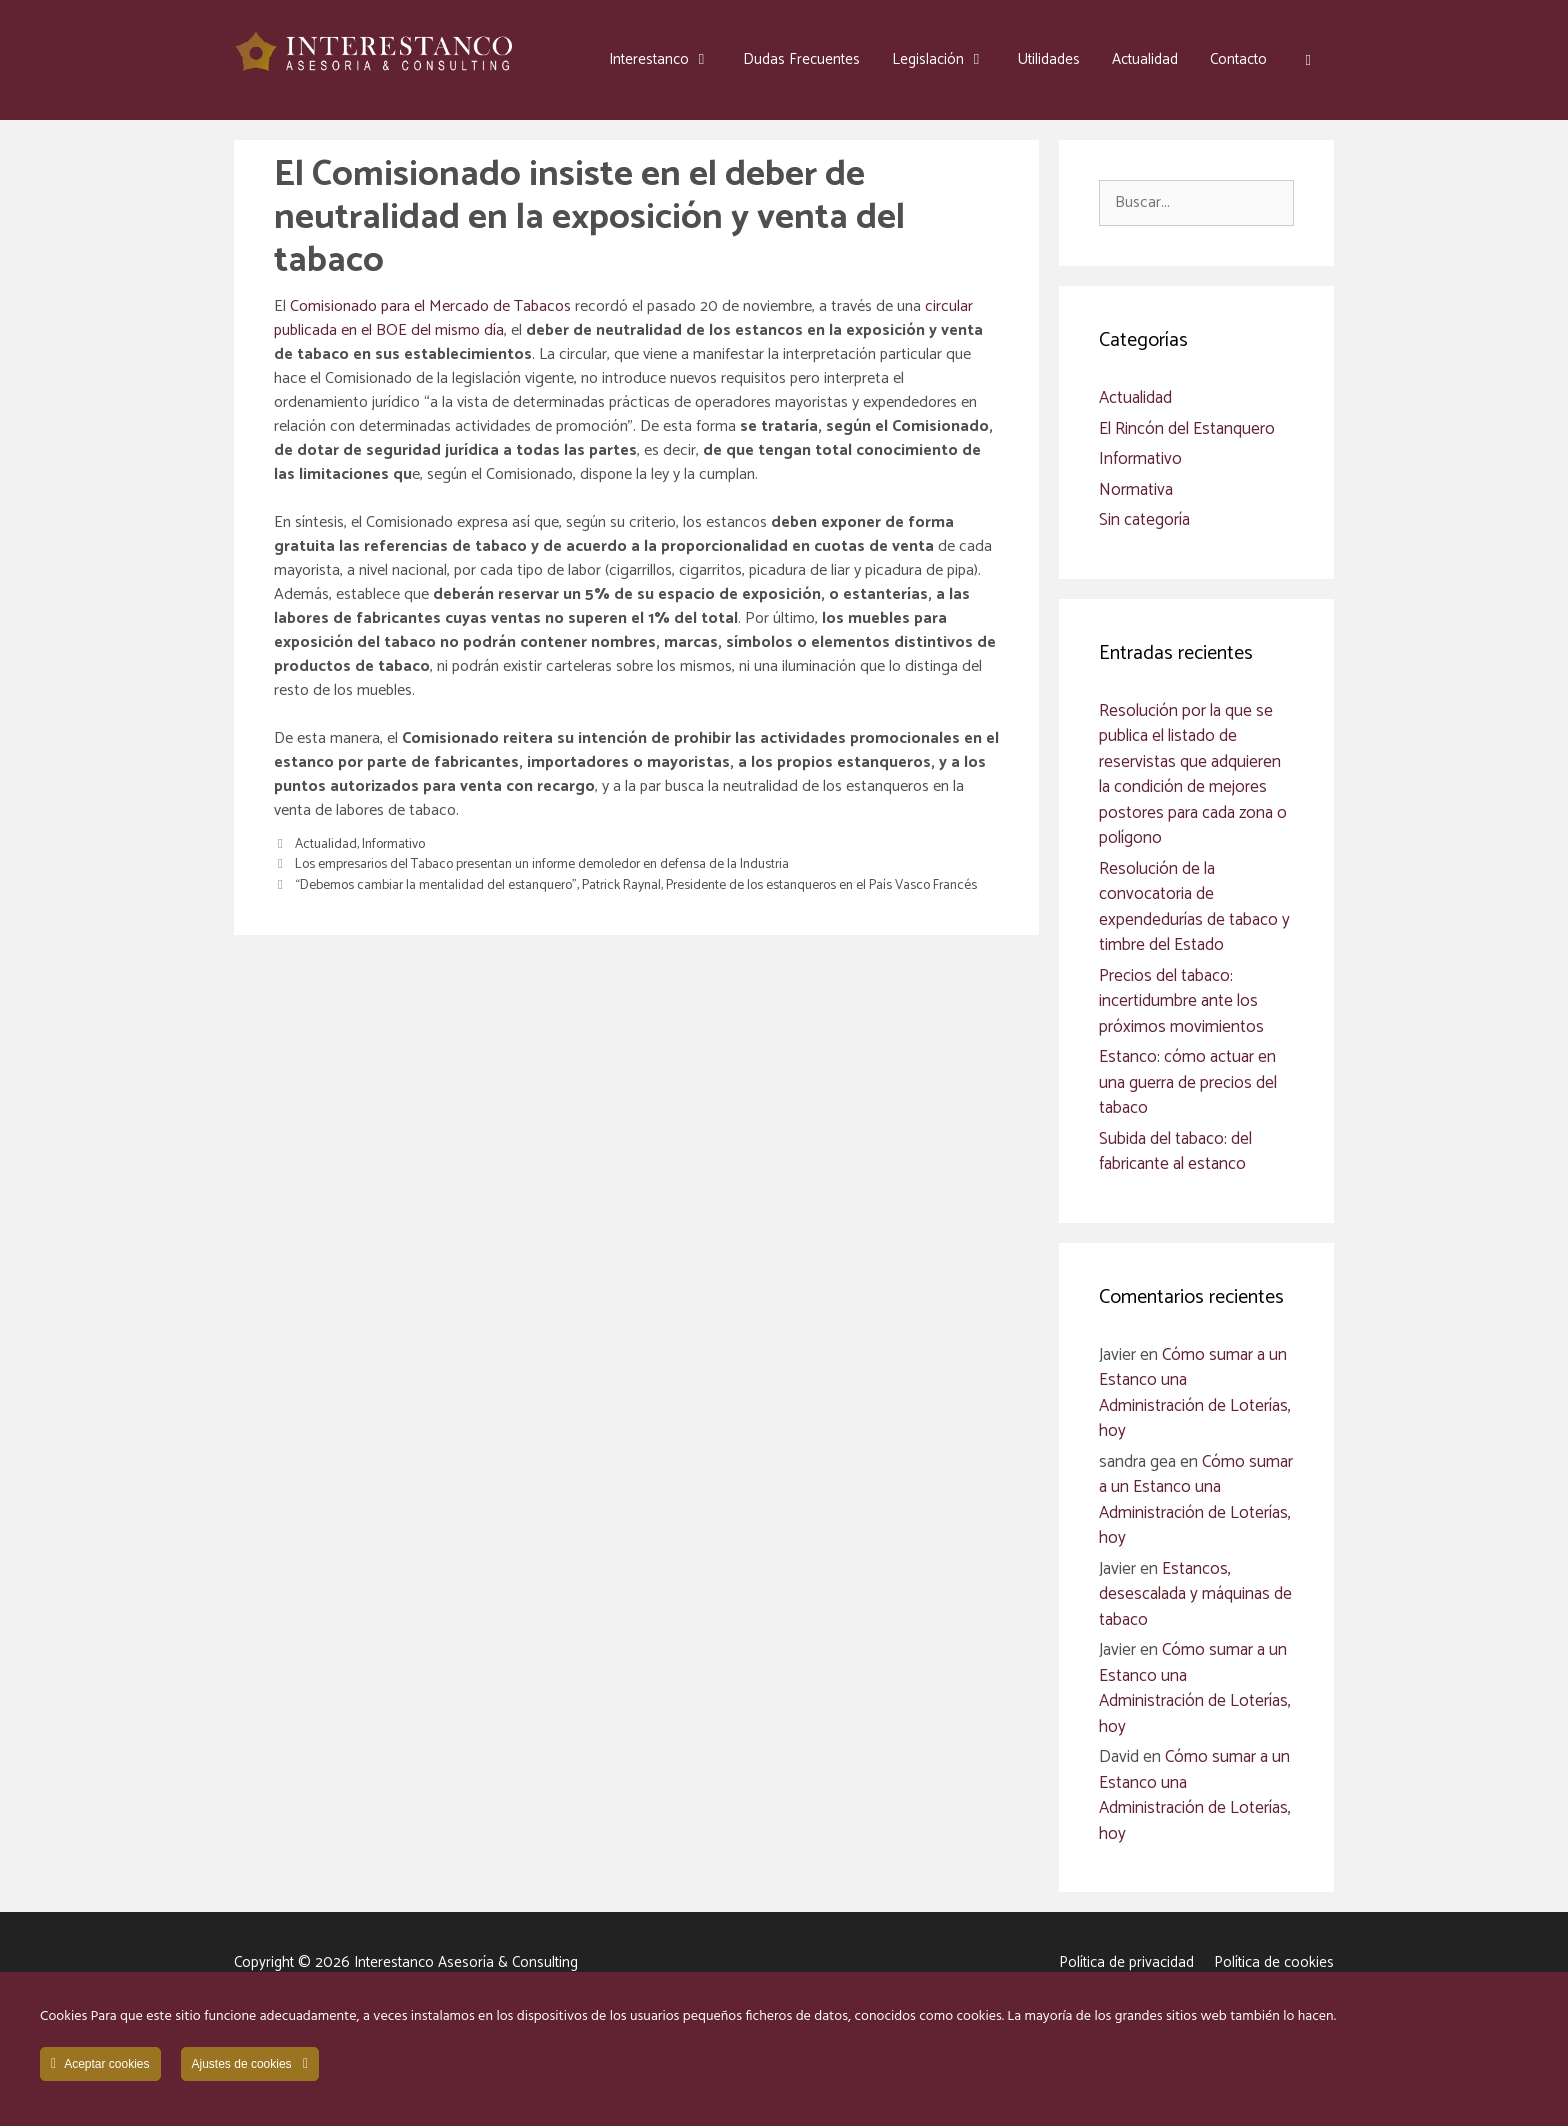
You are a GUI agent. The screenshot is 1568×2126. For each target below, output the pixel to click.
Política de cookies (1274, 1962)
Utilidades (1049, 59)
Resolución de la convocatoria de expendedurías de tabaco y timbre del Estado (1194, 907)
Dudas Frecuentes (801, 59)
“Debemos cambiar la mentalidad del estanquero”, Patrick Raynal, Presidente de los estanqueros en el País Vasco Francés (636, 885)
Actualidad (1145, 59)
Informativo (393, 844)
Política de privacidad (1126, 1962)
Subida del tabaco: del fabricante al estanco (1175, 1152)
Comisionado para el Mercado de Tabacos (430, 306)
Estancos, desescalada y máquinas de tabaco (1195, 1594)
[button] (1308, 60)
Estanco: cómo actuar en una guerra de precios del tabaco (1188, 1082)
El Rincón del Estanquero (1187, 429)
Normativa (1136, 490)
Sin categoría (1144, 520)
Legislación (947, 60)
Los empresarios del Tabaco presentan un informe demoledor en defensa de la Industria (542, 864)
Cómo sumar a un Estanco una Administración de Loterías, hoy (1195, 1393)
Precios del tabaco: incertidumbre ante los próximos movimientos (1181, 1001)
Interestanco (668, 60)
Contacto (1238, 59)
